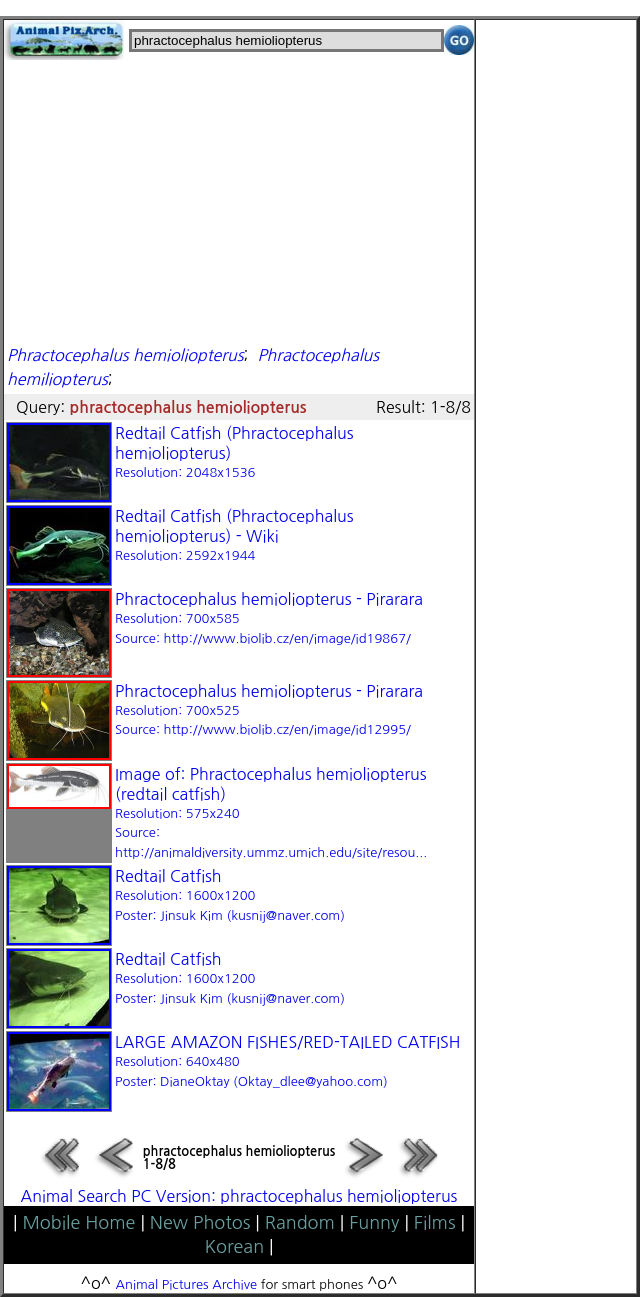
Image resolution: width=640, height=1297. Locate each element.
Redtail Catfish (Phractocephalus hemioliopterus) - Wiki (234, 535)
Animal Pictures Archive (187, 1284)
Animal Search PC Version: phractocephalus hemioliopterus (239, 1196)
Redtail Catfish (230, 895)
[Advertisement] (239, 200)
